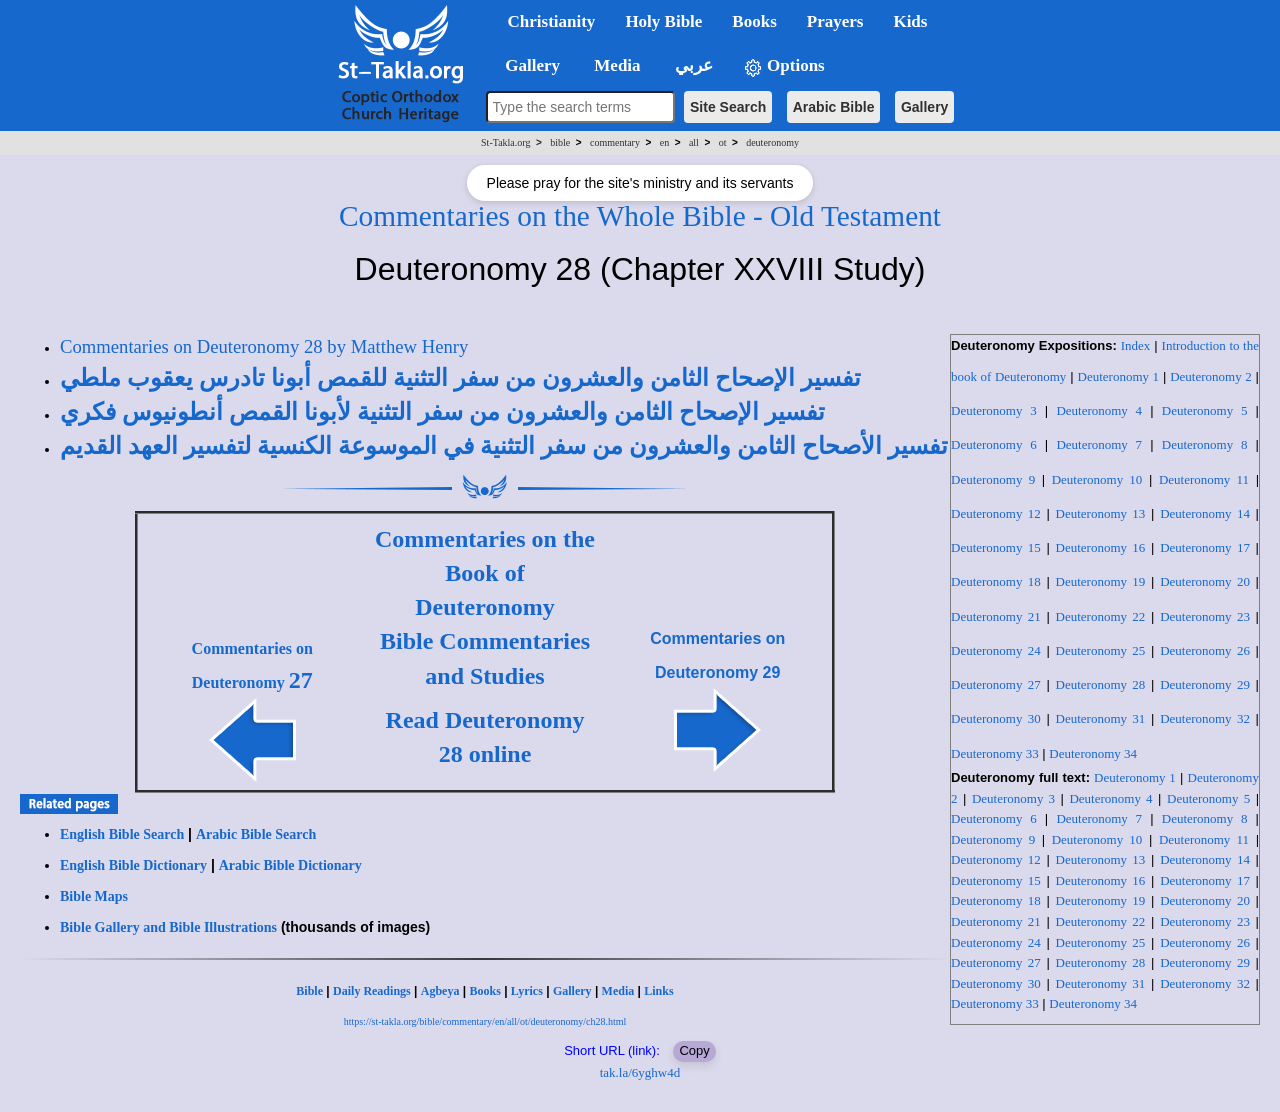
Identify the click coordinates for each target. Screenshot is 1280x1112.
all (694, 142)
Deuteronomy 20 (1205, 581)
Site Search (728, 107)
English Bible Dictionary (133, 865)
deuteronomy (772, 142)
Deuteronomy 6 (994, 444)
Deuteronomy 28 (1101, 684)
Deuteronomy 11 (1204, 479)
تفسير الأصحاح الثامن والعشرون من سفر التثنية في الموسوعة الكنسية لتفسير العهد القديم (504, 446)
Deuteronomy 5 (1205, 410)
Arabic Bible (834, 107)
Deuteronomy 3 (994, 410)
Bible (309, 991)
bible (560, 142)
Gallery (924, 107)
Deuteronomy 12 (996, 513)
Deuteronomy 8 (1205, 444)
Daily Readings (372, 991)
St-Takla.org (505, 142)
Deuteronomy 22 (1101, 616)
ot (723, 142)
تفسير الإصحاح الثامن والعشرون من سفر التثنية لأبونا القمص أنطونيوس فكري (442, 412)
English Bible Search (122, 834)
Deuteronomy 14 (1205, 513)
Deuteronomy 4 (1099, 410)
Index (1136, 345)
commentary (615, 142)
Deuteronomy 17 (1205, 547)
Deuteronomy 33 (995, 753)
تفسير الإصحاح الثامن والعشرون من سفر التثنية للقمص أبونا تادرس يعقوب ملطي (460, 378)
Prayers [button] (835, 21)
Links (658, 991)
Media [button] (615, 65)
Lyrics (527, 991)
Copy (694, 1050)
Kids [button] (910, 21)
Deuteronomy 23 (1205, 616)
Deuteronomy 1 (1119, 376)
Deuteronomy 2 (1211, 376)
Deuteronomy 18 (996, 581)
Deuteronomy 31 (1101, 718)
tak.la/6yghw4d (640, 1072)
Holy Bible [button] (663, 21)
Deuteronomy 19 (1101, 581)
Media (618, 991)
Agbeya (440, 991)
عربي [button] (692, 65)
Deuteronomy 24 (996, 650)
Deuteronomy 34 (1093, 753)
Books (484, 991)
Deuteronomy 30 (996, 718)
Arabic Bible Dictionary (290, 865)
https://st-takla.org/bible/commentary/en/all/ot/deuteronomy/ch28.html (485, 1021)
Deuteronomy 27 (996, 684)
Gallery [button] (527, 65)
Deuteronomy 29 (1205, 684)
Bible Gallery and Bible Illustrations (168, 927)
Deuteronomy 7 (1099, 444)
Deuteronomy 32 (1205, 718)
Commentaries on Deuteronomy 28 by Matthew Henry (264, 346)
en (664, 142)
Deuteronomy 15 (996, 547)
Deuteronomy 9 (993, 479)
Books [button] (754, 21)
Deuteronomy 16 (1101, 547)
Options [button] (784, 66)
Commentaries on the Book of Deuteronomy (485, 573)
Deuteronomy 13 (1101, 513)
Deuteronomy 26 (1205, 650)
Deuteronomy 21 (996, 616)
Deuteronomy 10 (1097, 479)
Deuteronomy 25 (1101, 650)
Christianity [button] (552, 21)
